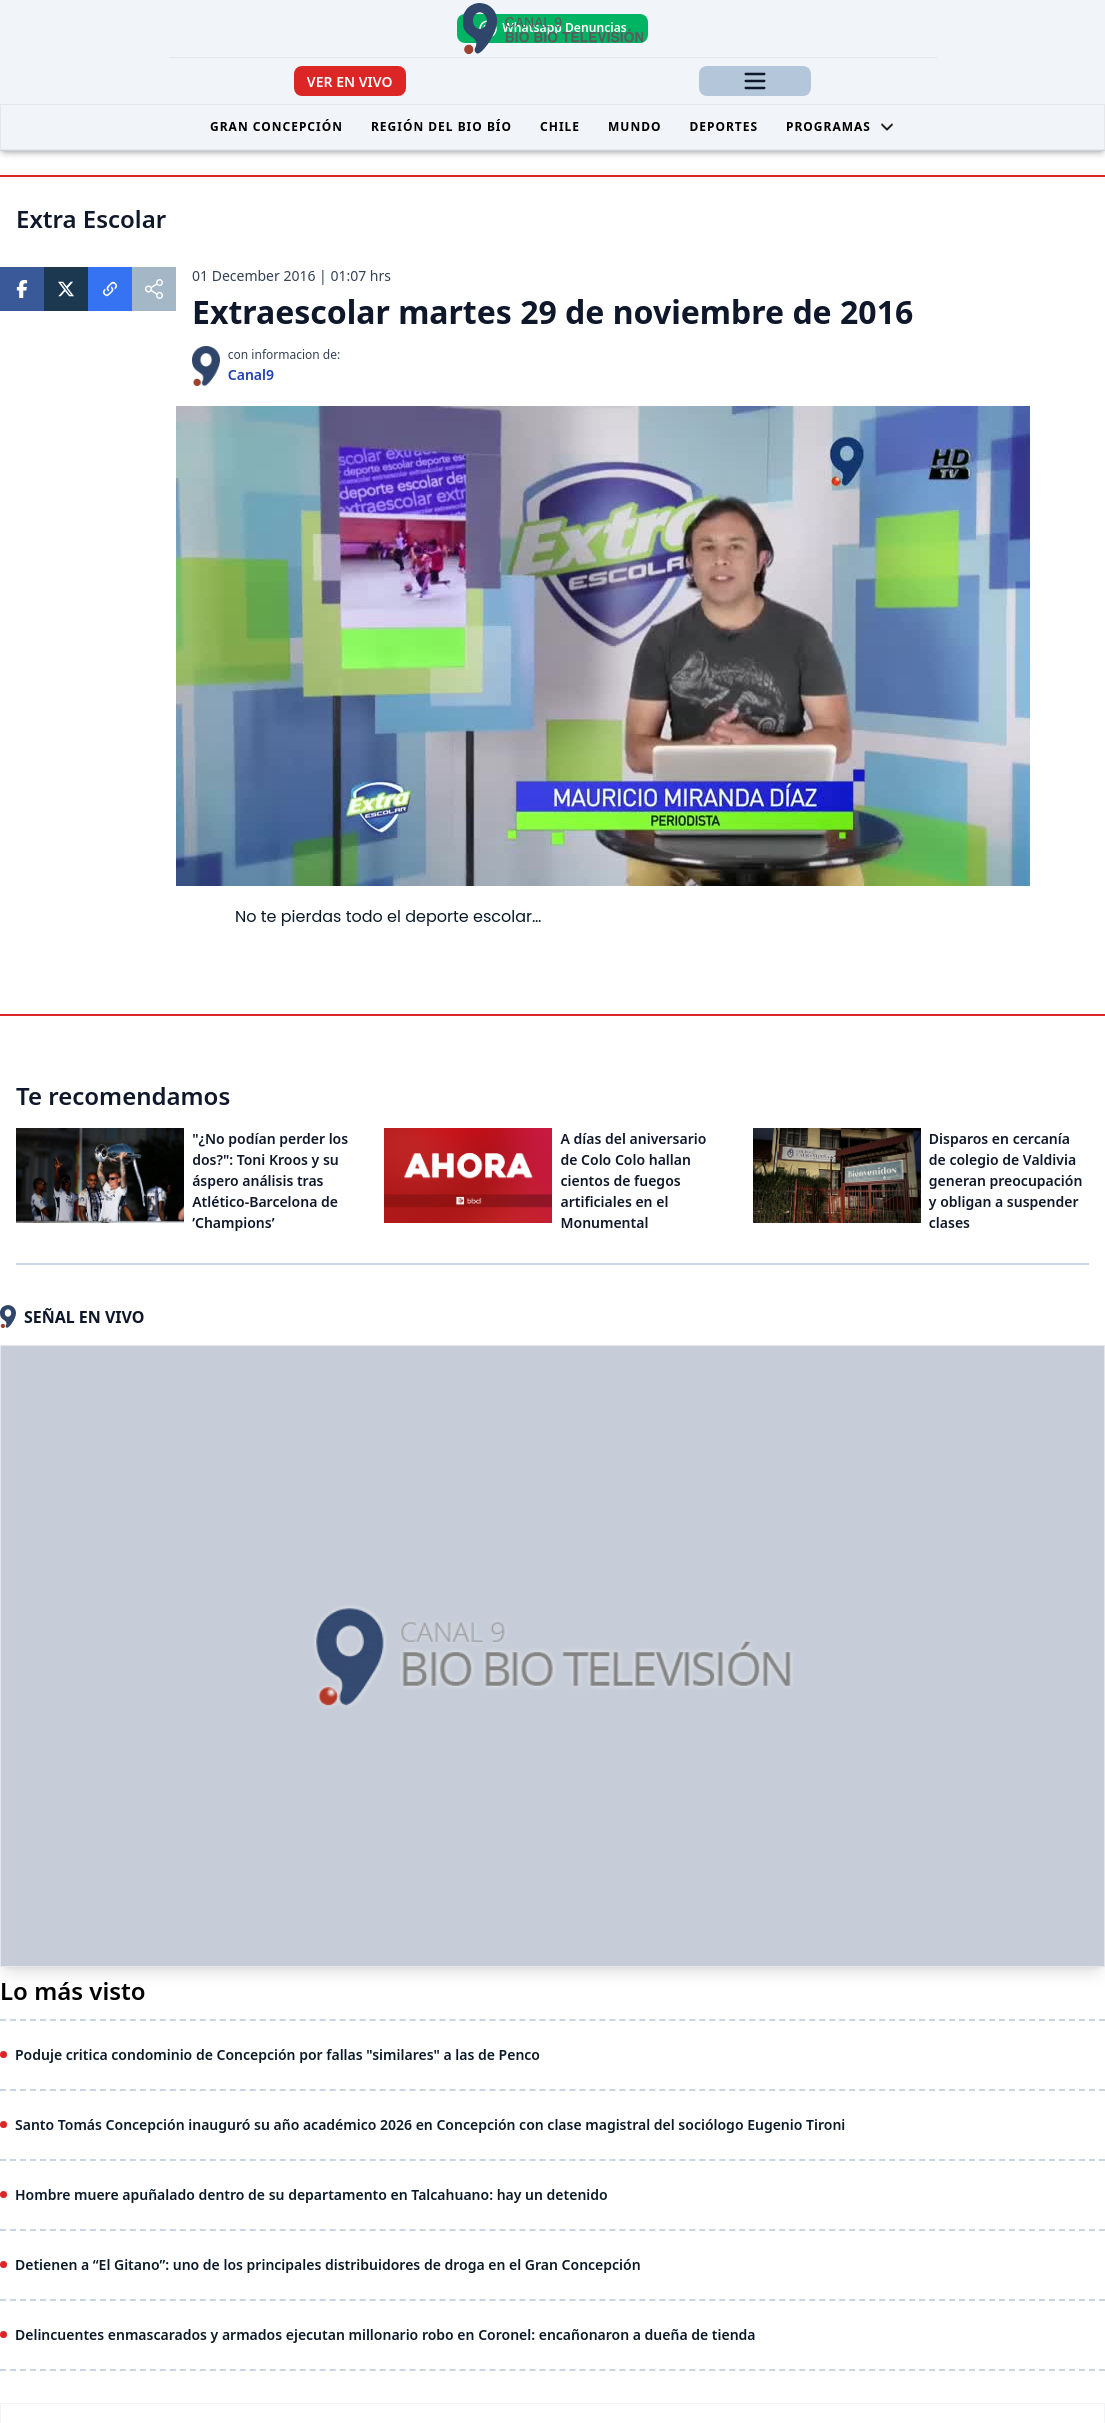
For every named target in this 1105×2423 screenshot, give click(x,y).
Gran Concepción (276, 126)
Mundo (634, 126)
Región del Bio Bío (441, 126)
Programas (840, 126)
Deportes (723, 126)
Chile (560, 126)
